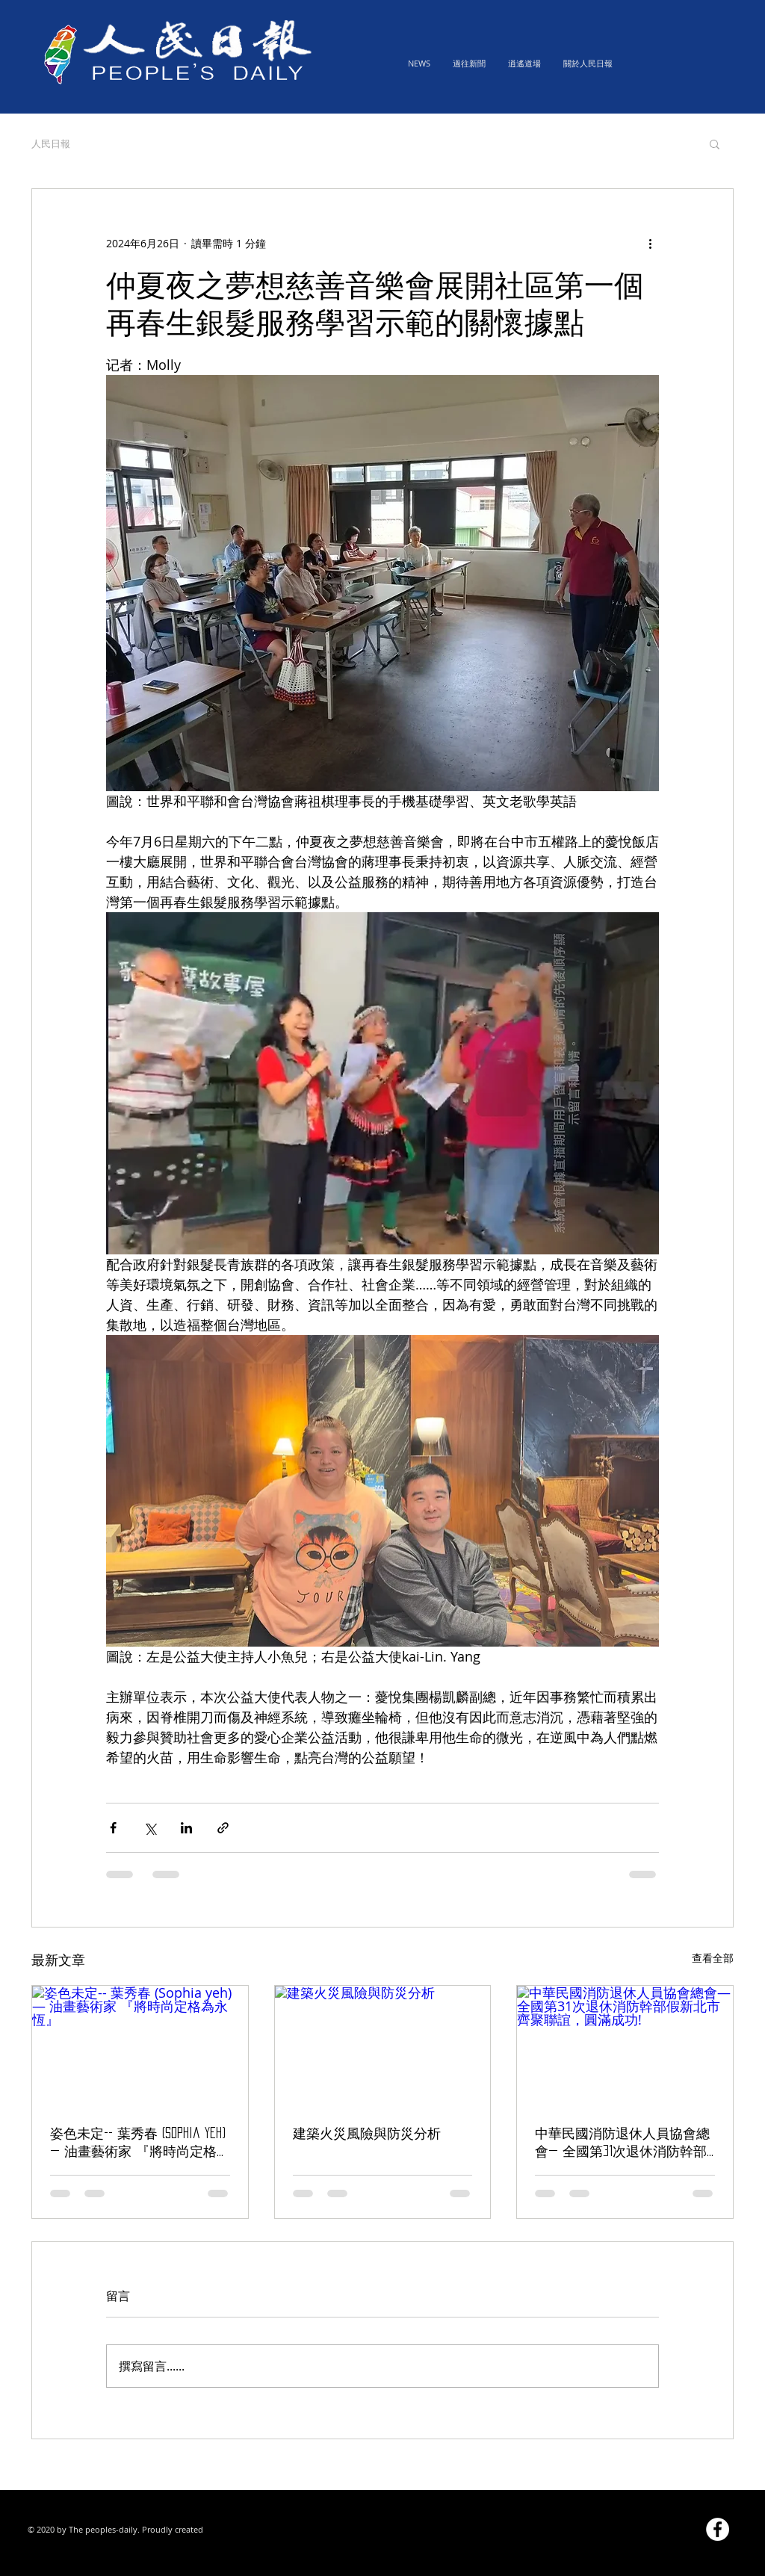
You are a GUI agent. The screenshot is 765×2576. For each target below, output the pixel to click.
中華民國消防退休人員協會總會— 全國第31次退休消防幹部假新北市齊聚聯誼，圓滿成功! (624, 2144)
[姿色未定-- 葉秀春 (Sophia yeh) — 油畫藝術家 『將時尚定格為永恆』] (140, 2046)
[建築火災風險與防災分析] (383, 2046)
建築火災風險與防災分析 (367, 2133)
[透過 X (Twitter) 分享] (150, 1828)
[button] (714, 143)
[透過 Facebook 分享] (113, 1828)
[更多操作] (650, 243)
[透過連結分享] (223, 1828)
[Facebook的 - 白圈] (717, 2529)
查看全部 (713, 1958)
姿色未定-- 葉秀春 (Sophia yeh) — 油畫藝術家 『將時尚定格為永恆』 (138, 2144)
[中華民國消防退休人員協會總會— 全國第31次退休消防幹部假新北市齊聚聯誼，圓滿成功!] (625, 2046)
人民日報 (50, 143)
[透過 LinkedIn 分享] (186, 1828)
